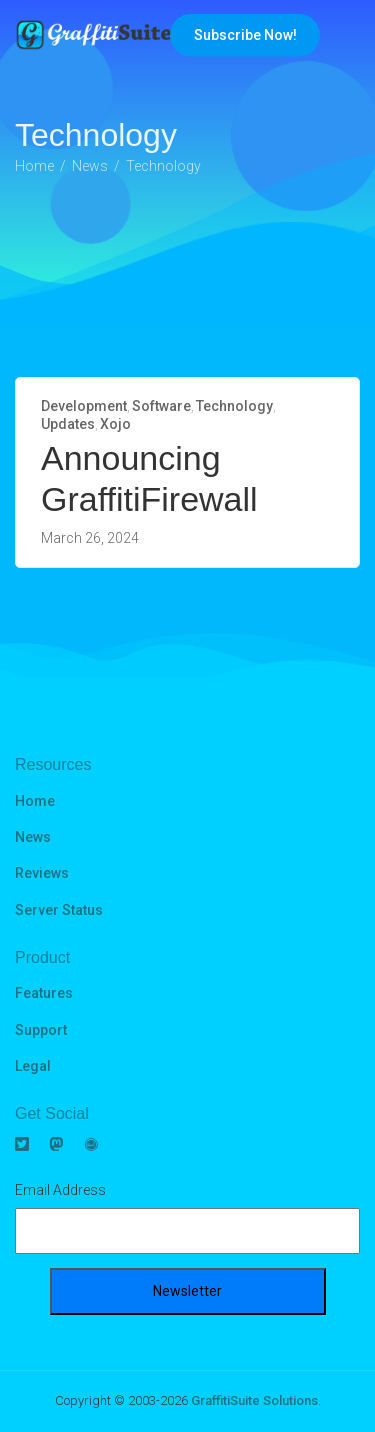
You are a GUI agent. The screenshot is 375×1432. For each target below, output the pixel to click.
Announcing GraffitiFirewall (149, 478)
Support (41, 1030)
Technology (234, 406)
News (33, 837)
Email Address (60, 1190)
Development (84, 406)
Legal (33, 1066)
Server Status (59, 910)
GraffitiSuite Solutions (254, 1400)
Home (35, 801)
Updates (68, 424)
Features (44, 993)
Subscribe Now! (245, 35)
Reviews (42, 873)
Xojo (115, 424)
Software (161, 406)
